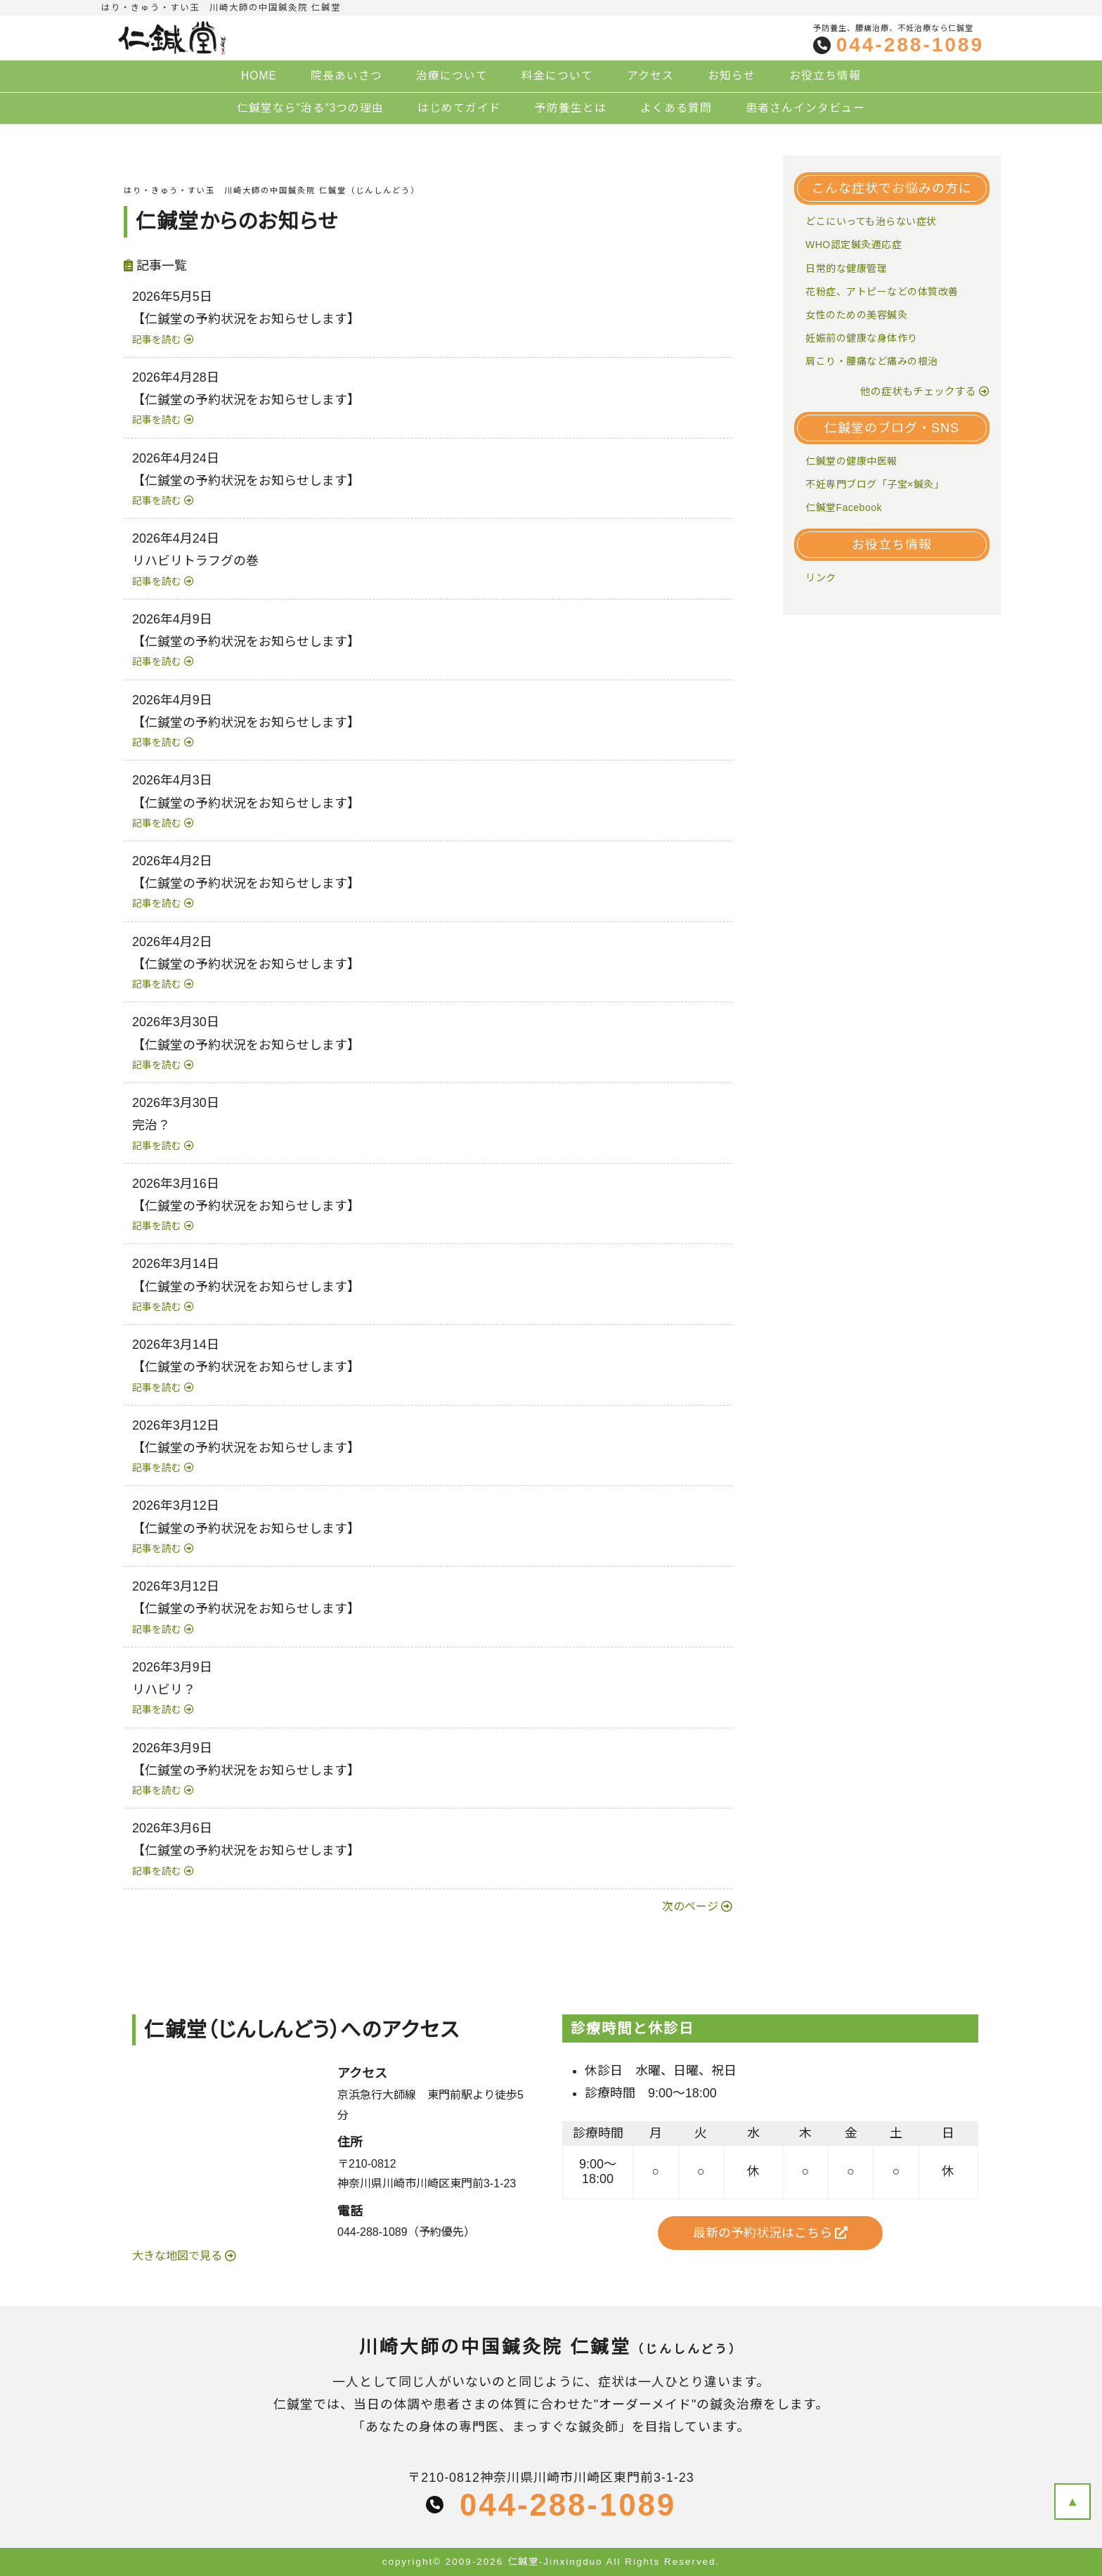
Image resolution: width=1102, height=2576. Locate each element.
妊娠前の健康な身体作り (861, 338)
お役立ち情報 (825, 76)
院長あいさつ (346, 76)
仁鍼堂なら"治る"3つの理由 (310, 108)
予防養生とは (571, 108)
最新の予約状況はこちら (770, 2233)
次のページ (690, 1906)
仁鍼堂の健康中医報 (851, 461)
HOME (259, 76)
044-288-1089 (910, 45)
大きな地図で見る (178, 2256)
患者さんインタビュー (805, 108)
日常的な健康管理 (846, 268)
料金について (557, 76)
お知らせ (732, 76)
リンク (820, 577)
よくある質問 (676, 108)
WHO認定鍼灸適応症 (853, 244)
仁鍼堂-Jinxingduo (555, 2561)
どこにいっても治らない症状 (871, 221)
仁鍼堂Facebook (843, 507)
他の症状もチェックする (918, 391)
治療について (452, 76)
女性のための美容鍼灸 (856, 315)
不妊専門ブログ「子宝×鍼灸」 (874, 484)
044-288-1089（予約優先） (406, 2232)
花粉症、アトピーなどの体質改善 (882, 291)
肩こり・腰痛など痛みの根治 (871, 361)
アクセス (650, 76)
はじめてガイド (459, 108)
